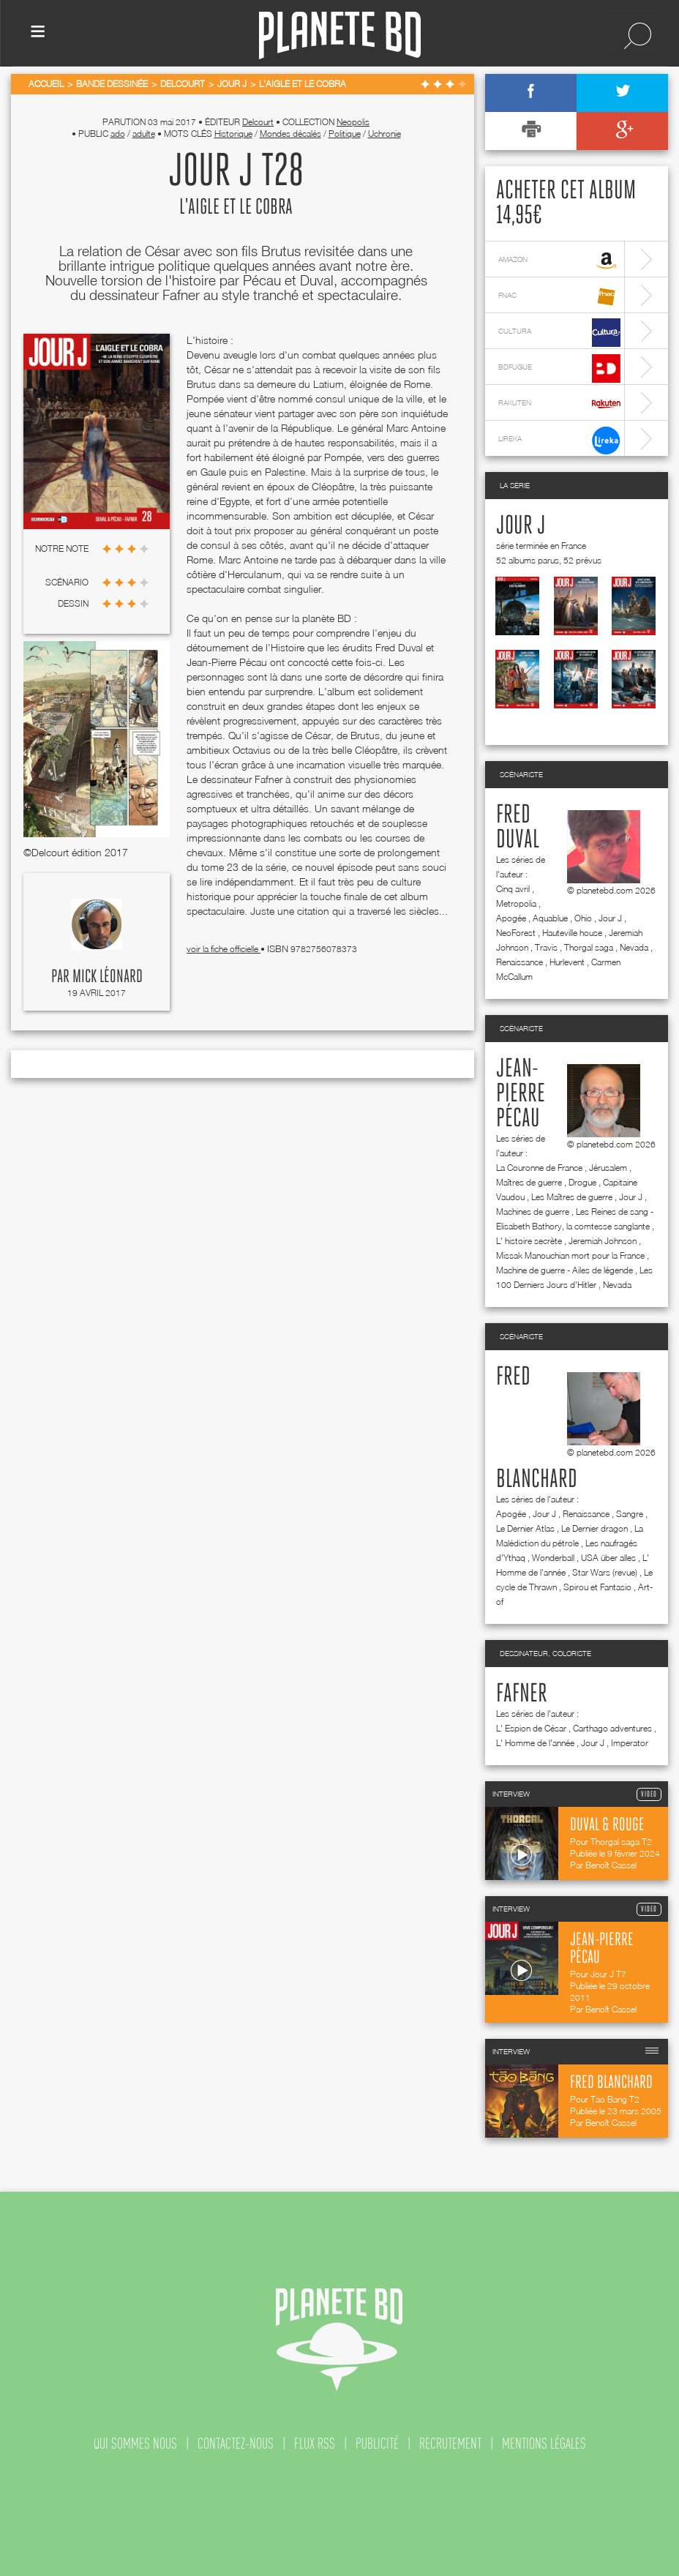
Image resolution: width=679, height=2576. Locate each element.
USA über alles (608, 1557)
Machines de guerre (532, 1211)
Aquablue (550, 918)
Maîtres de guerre (529, 1182)
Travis (546, 947)
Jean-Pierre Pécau (520, 1094)
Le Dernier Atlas (525, 1528)
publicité (377, 2443)
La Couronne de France (539, 1167)
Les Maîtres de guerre (571, 1196)
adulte (143, 133)
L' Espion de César (531, 1728)
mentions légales (544, 2443)
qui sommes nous (135, 2443)
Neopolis (353, 121)
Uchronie (384, 133)
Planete (340, 35)
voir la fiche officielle (223, 948)
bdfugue (559, 368)
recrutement (450, 2443)
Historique (233, 133)
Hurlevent (567, 961)
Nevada (634, 947)
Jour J (521, 526)
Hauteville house (572, 932)
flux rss (314, 2443)
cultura (559, 332)
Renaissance (519, 961)
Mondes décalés (290, 133)
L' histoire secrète (529, 1240)
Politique (345, 133)
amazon (559, 261)
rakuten (559, 404)
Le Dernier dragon (594, 1528)
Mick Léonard (107, 977)
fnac (559, 296)
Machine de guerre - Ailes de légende (564, 1270)
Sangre (629, 1513)
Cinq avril (513, 888)
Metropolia (516, 903)
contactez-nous (236, 2443)
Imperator (629, 1742)
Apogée (511, 918)
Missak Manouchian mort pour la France (570, 1255)
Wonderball (553, 1557)
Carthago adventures (612, 1728)
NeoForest (516, 932)
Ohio (583, 918)
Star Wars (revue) (604, 1572)
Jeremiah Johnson (603, 1240)
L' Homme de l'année (535, 1742)
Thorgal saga (588, 947)
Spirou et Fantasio (597, 1586)
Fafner (521, 1694)
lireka (559, 440)
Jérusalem (608, 1167)
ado (117, 133)
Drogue (582, 1182)
